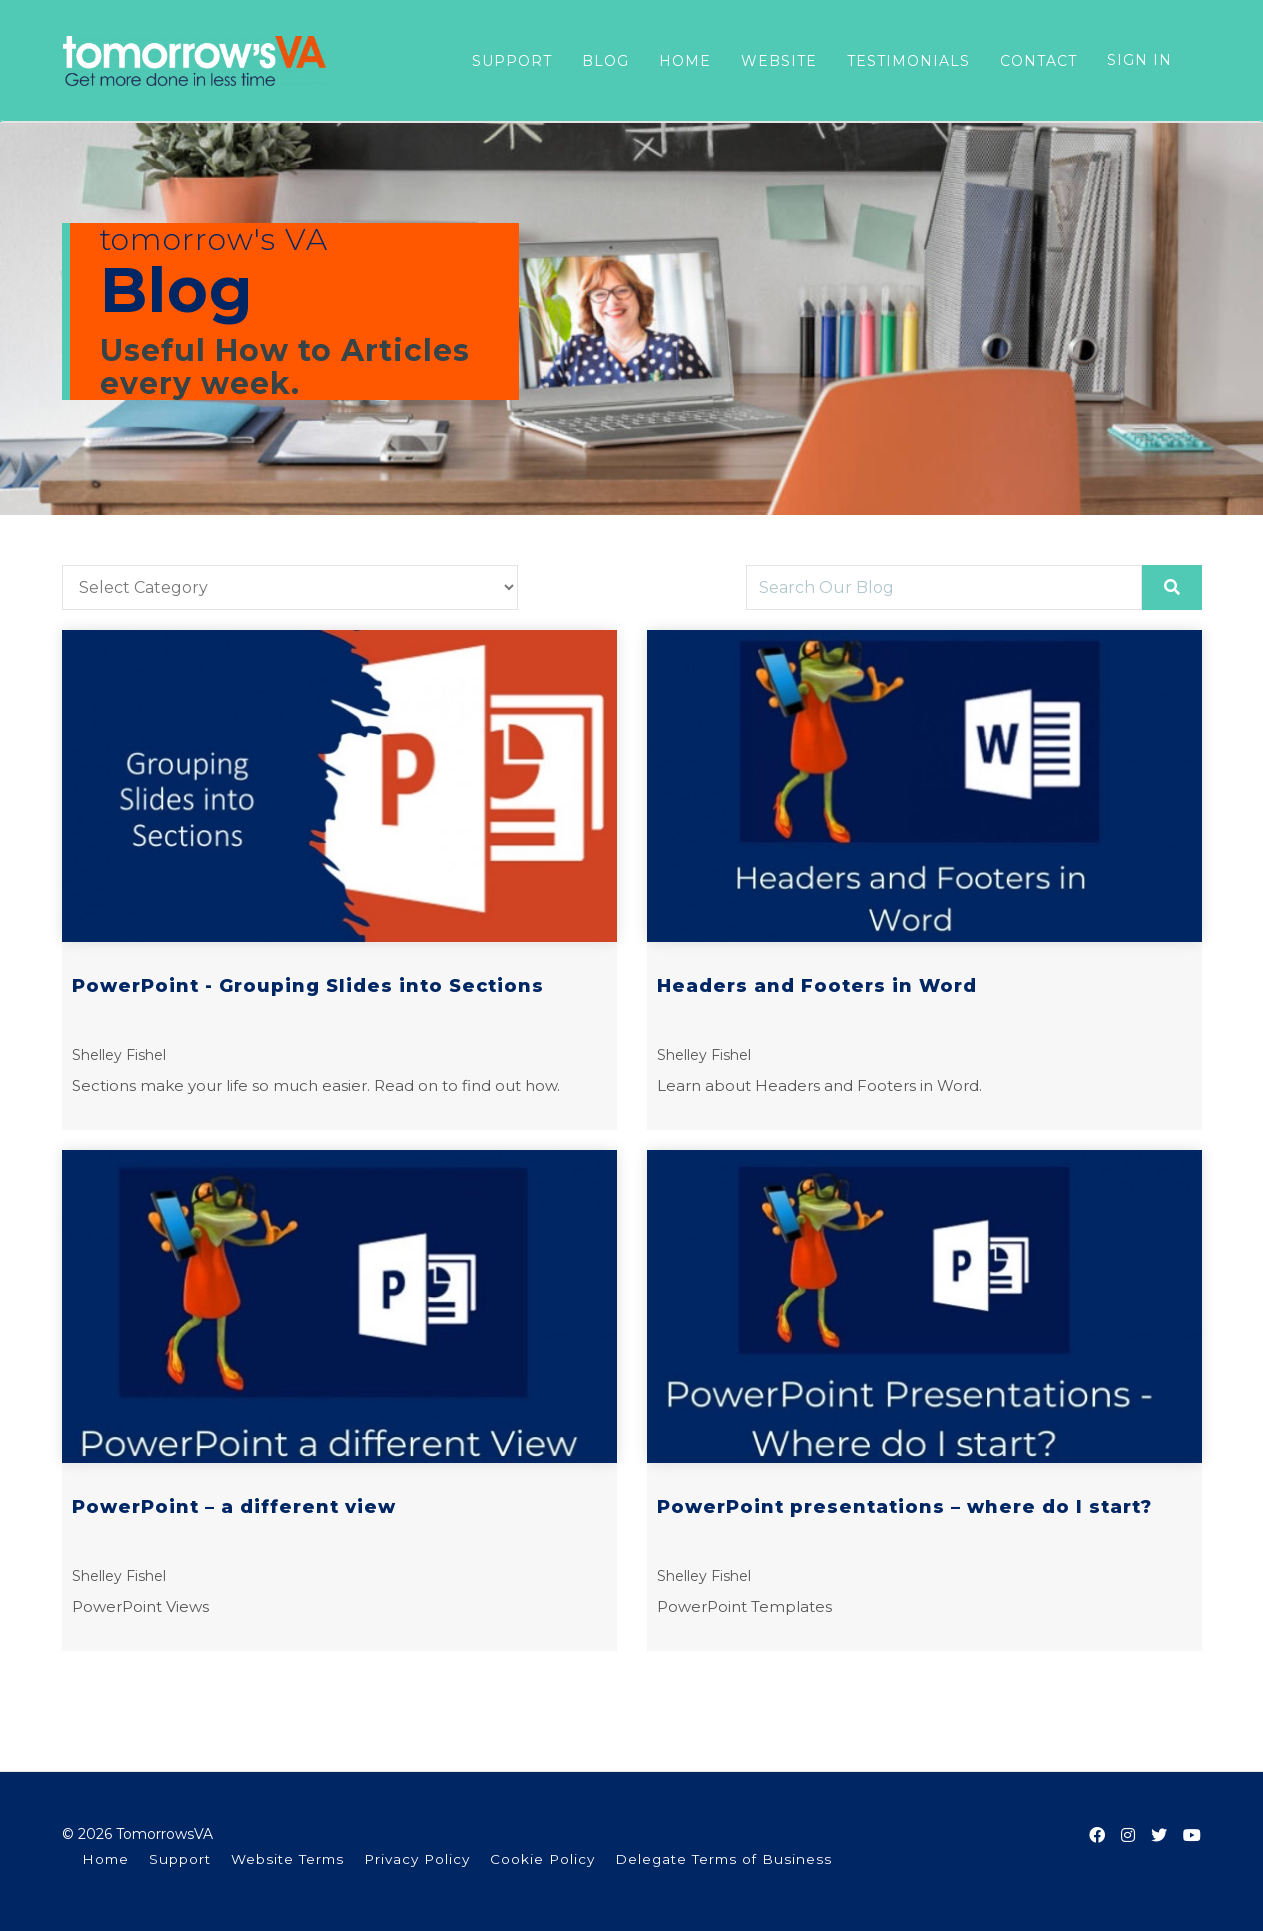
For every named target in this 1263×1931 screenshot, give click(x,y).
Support (180, 1859)
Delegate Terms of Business (723, 1859)
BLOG (605, 61)
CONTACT (1038, 61)
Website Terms (287, 1859)
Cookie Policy (542, 1859)
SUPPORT (512, 61)
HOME (685, 61)
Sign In (1139, 60)
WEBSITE (779, 61)
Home (105, 1859)
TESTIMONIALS (908, 61)
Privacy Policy (417, 1859)
